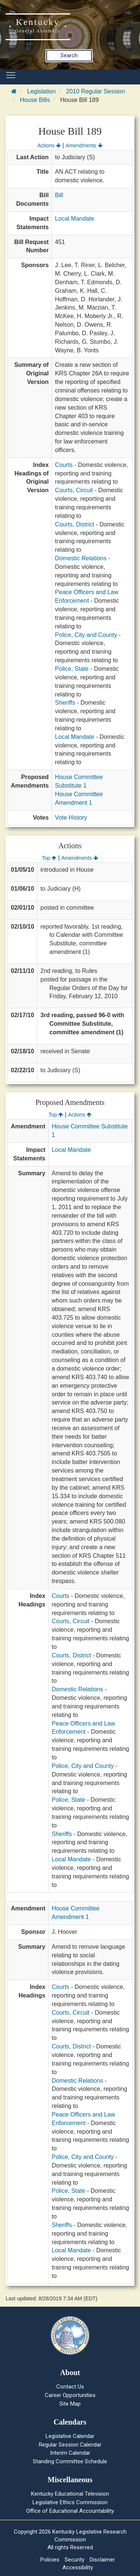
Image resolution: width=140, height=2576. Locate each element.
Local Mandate (74, 218)
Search (69, 55)
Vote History (71, 817)
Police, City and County (86, 635)
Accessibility (77, 2567)
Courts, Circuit (74, 490)
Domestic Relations (80, 558)
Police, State (71, 669)
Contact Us (70, 2386)
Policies (49, 2559)
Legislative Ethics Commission (70, 2502)
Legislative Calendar (70, 2436)
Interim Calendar (70, 2453)
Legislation (41, 91)
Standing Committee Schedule (70, 2461)
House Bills (35, 100)
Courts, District (74, 524)
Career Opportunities (70, 2395)
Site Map (70, 2403)
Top (49, 858)
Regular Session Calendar (70, 2444)
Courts (63, 465)
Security (74, 2559)
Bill (59, 195)
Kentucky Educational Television (70, 2493)
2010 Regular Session (95, 91)
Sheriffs (65, 702)
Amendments (84, 145)
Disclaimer (102, 2559)
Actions (48, 145)
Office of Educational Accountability (70, 2511)
